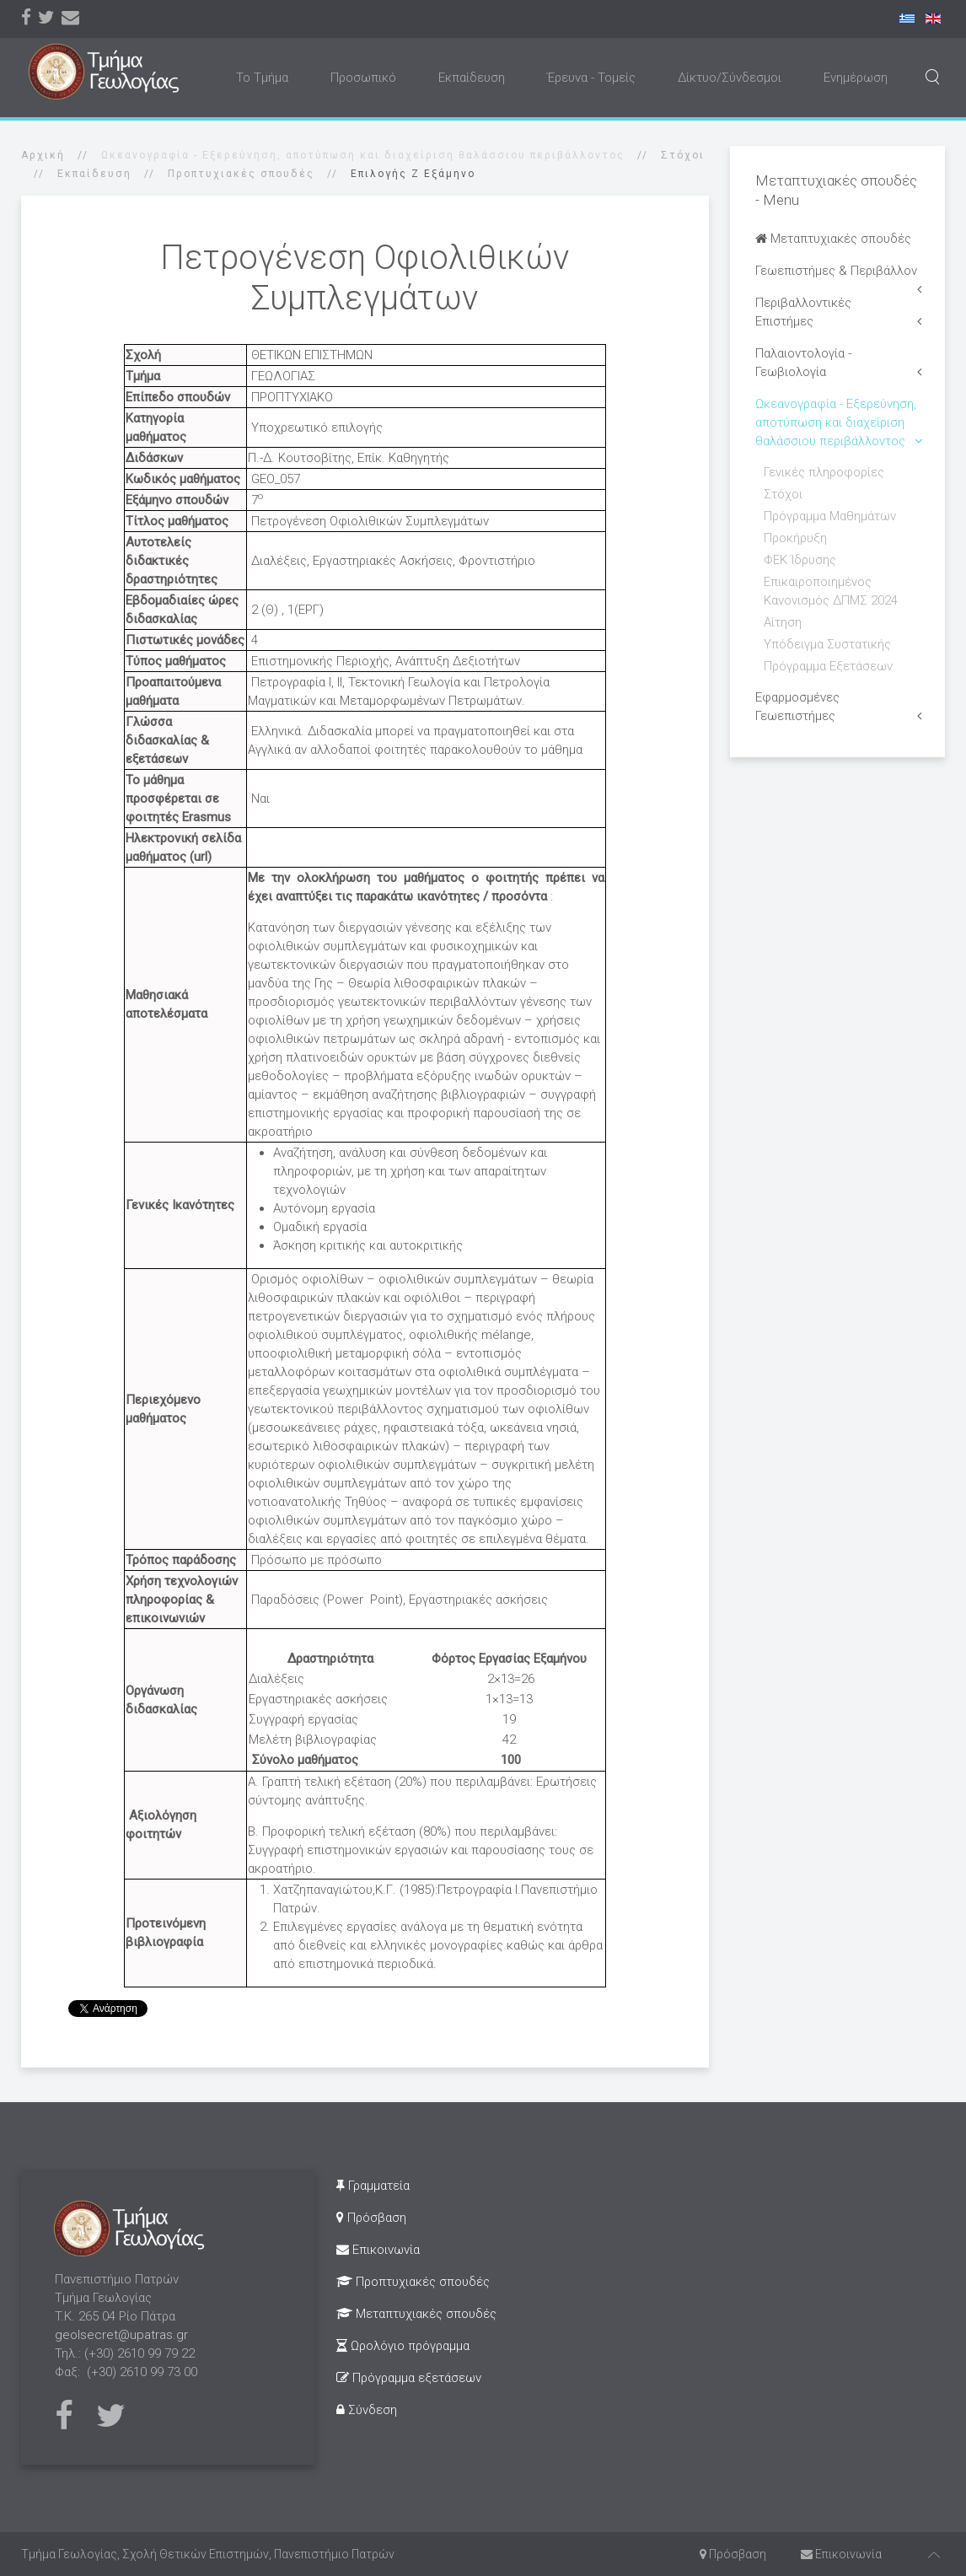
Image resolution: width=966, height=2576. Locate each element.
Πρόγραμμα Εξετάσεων (828, 666)
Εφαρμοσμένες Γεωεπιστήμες (797, 706)
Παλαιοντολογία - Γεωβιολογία (803, 362)
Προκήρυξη (795, 538)
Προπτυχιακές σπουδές (241, 174)
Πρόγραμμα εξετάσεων (408, 2377)
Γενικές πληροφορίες (824, 472)
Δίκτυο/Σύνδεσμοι (729, 77)
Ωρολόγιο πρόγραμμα (403, 2345)
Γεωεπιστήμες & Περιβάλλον (836, 270)
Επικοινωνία (378, 2249)
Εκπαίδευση (471, 77)
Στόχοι (683, 155)
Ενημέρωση (856, 77)
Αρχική (43, 155)
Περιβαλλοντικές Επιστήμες (803, 312)
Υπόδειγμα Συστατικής (827, 644)
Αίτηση (783, 622)
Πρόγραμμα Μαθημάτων (830, 516)
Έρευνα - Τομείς (591, 77)
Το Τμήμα (262, 77)
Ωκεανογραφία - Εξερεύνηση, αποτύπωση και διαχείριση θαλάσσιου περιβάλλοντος (835, 422)
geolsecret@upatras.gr (121, 2334)
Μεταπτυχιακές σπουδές (833, 238)
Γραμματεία (373, 2185)
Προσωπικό (363, 77)
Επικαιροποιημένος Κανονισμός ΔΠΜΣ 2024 (831, 591)
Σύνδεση (366, 2409)
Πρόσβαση (371, 2217)
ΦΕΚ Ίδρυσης (800, 559)
